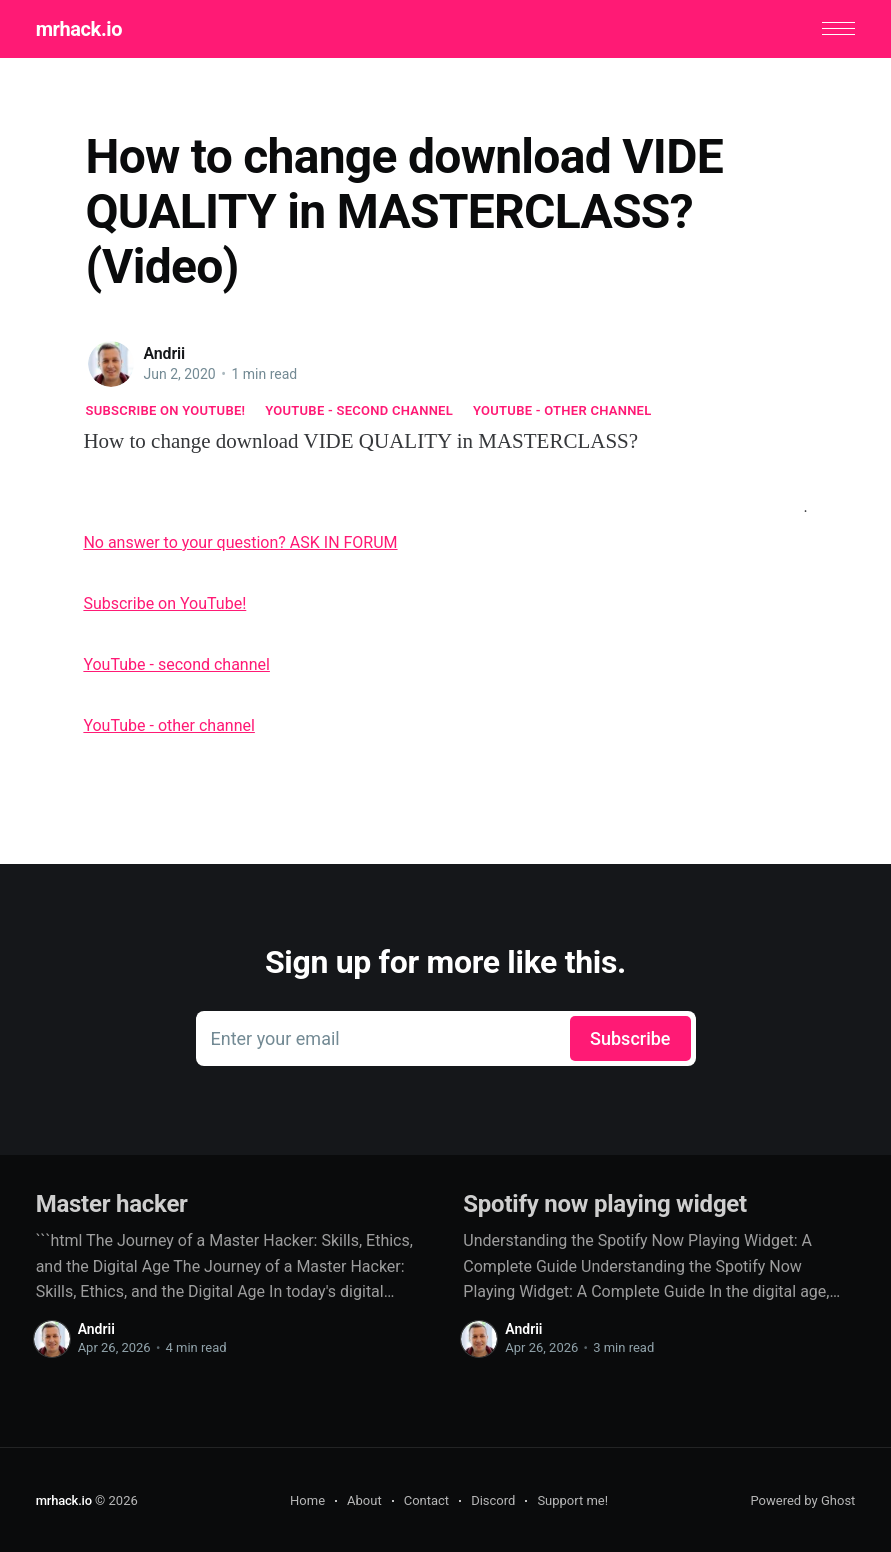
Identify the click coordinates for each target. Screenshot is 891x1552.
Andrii (165, 352)
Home (307, 1499)
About (364, 1499)
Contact (426, 1499)
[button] (839, 28)
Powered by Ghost (802, 1499)
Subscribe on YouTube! (166, 409)
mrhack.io (78, 29)
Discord (493, 1499)
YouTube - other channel (562, 409)
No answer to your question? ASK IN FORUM (240, 542)
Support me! (572, 1499)
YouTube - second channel (359, 409)
